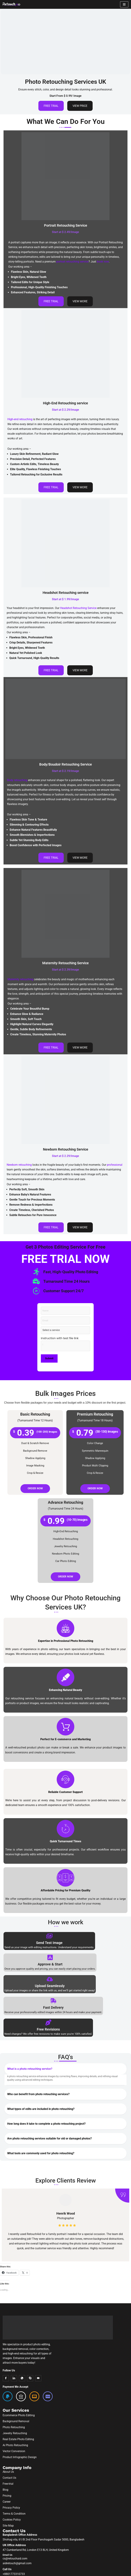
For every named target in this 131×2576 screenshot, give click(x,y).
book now (103, 261)
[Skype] (30, 2378)
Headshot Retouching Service (77, 608)
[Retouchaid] (12, 4)
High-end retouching (19, 419)
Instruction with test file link (60, 1338)
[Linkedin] (14, 2378)
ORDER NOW (35, 1488)
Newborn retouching (19, 1164)
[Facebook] (6, 2378)
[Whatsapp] (22, 2378)
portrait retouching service (72, 261)
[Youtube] (38, 2378)
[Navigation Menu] (124, 4)
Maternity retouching (20, 979)
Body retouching (17, 780)
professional (114, 1164)
